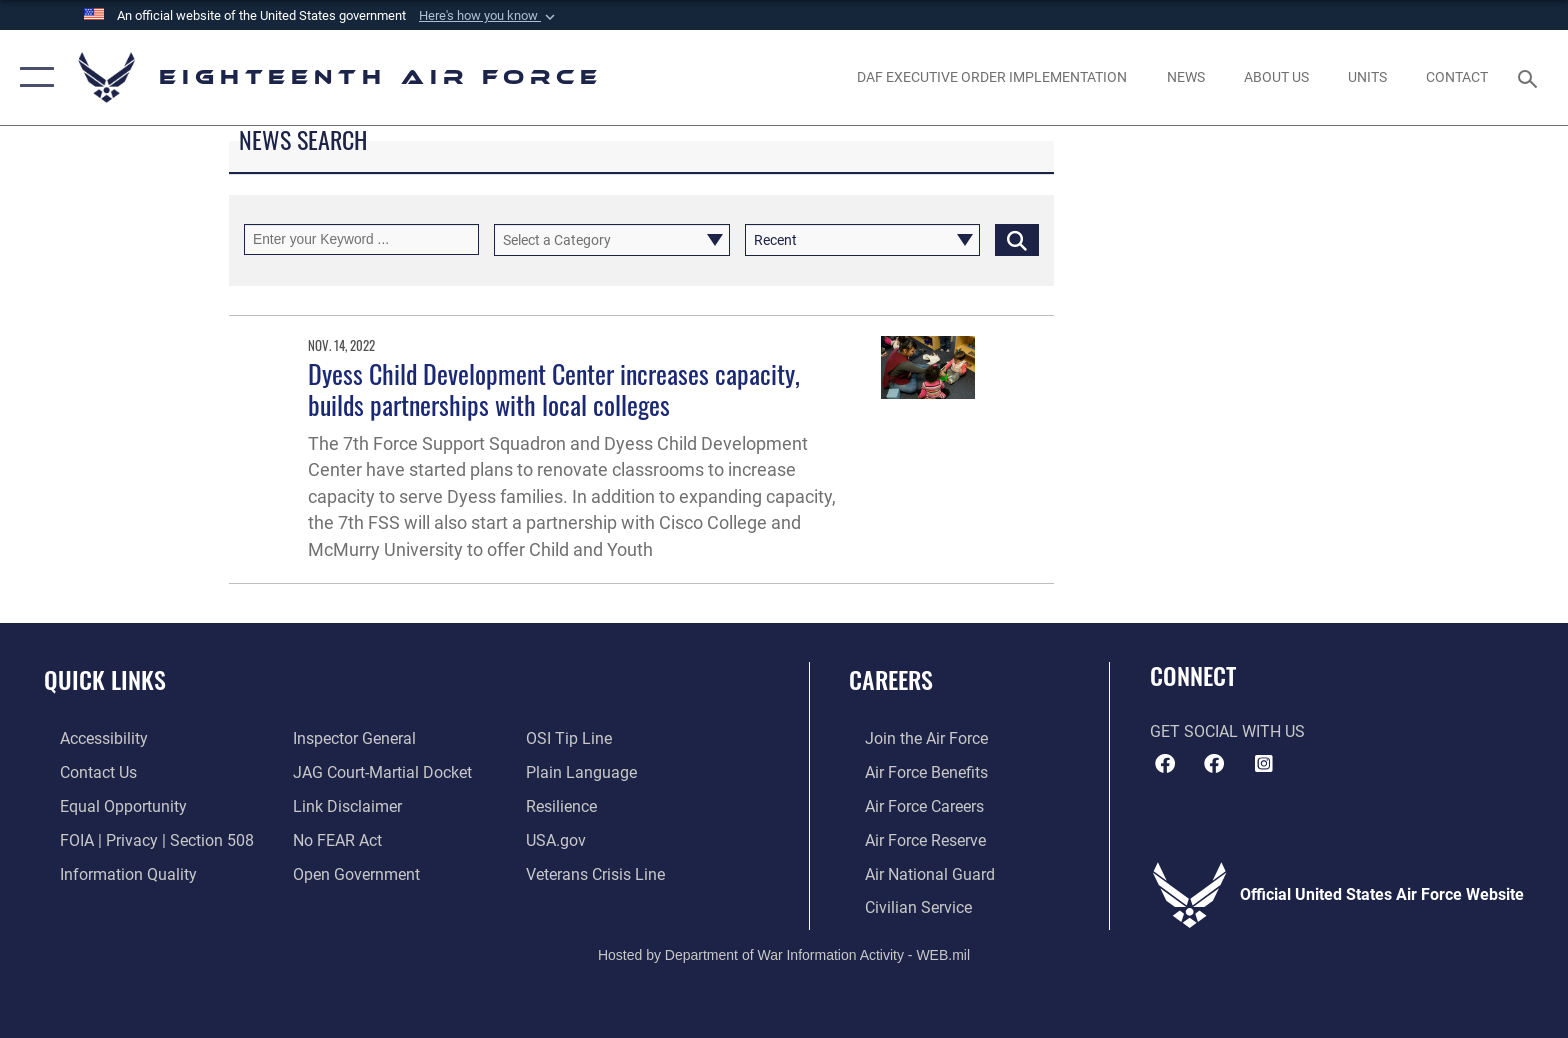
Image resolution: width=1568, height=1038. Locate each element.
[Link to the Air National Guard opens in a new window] (914, 872)
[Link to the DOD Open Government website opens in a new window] (351, 872)
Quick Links (105, 679)
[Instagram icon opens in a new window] (1264, 764)
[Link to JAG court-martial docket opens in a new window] (377, 772)
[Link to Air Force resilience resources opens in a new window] (566, 805)
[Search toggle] (1530, 77)
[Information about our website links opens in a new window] (342, 805)
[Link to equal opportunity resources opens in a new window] (107, 805)
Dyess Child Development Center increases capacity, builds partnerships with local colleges (554, 389)
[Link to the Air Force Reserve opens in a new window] (909, 838)
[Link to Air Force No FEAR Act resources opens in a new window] (332, 838)
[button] (489, 16)
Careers (891, 679)
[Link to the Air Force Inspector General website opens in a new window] (349, 738)
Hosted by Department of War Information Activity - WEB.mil (784, 953)
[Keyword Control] (361, 239)
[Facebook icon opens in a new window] (1214, 764)
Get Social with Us (1227, 731)
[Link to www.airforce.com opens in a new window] (910, 738)
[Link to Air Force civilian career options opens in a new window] (902, 905)
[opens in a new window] (992, 77)
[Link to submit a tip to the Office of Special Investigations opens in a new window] (574, 738)
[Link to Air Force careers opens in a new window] (908, 805)
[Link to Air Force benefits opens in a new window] (910, 772)
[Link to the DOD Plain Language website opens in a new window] (586, 772)
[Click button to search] (1017, 239)
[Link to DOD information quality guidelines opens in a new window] (112, 872)
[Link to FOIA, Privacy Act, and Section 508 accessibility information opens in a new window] (141, 838)
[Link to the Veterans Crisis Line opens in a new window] (600, 872)
